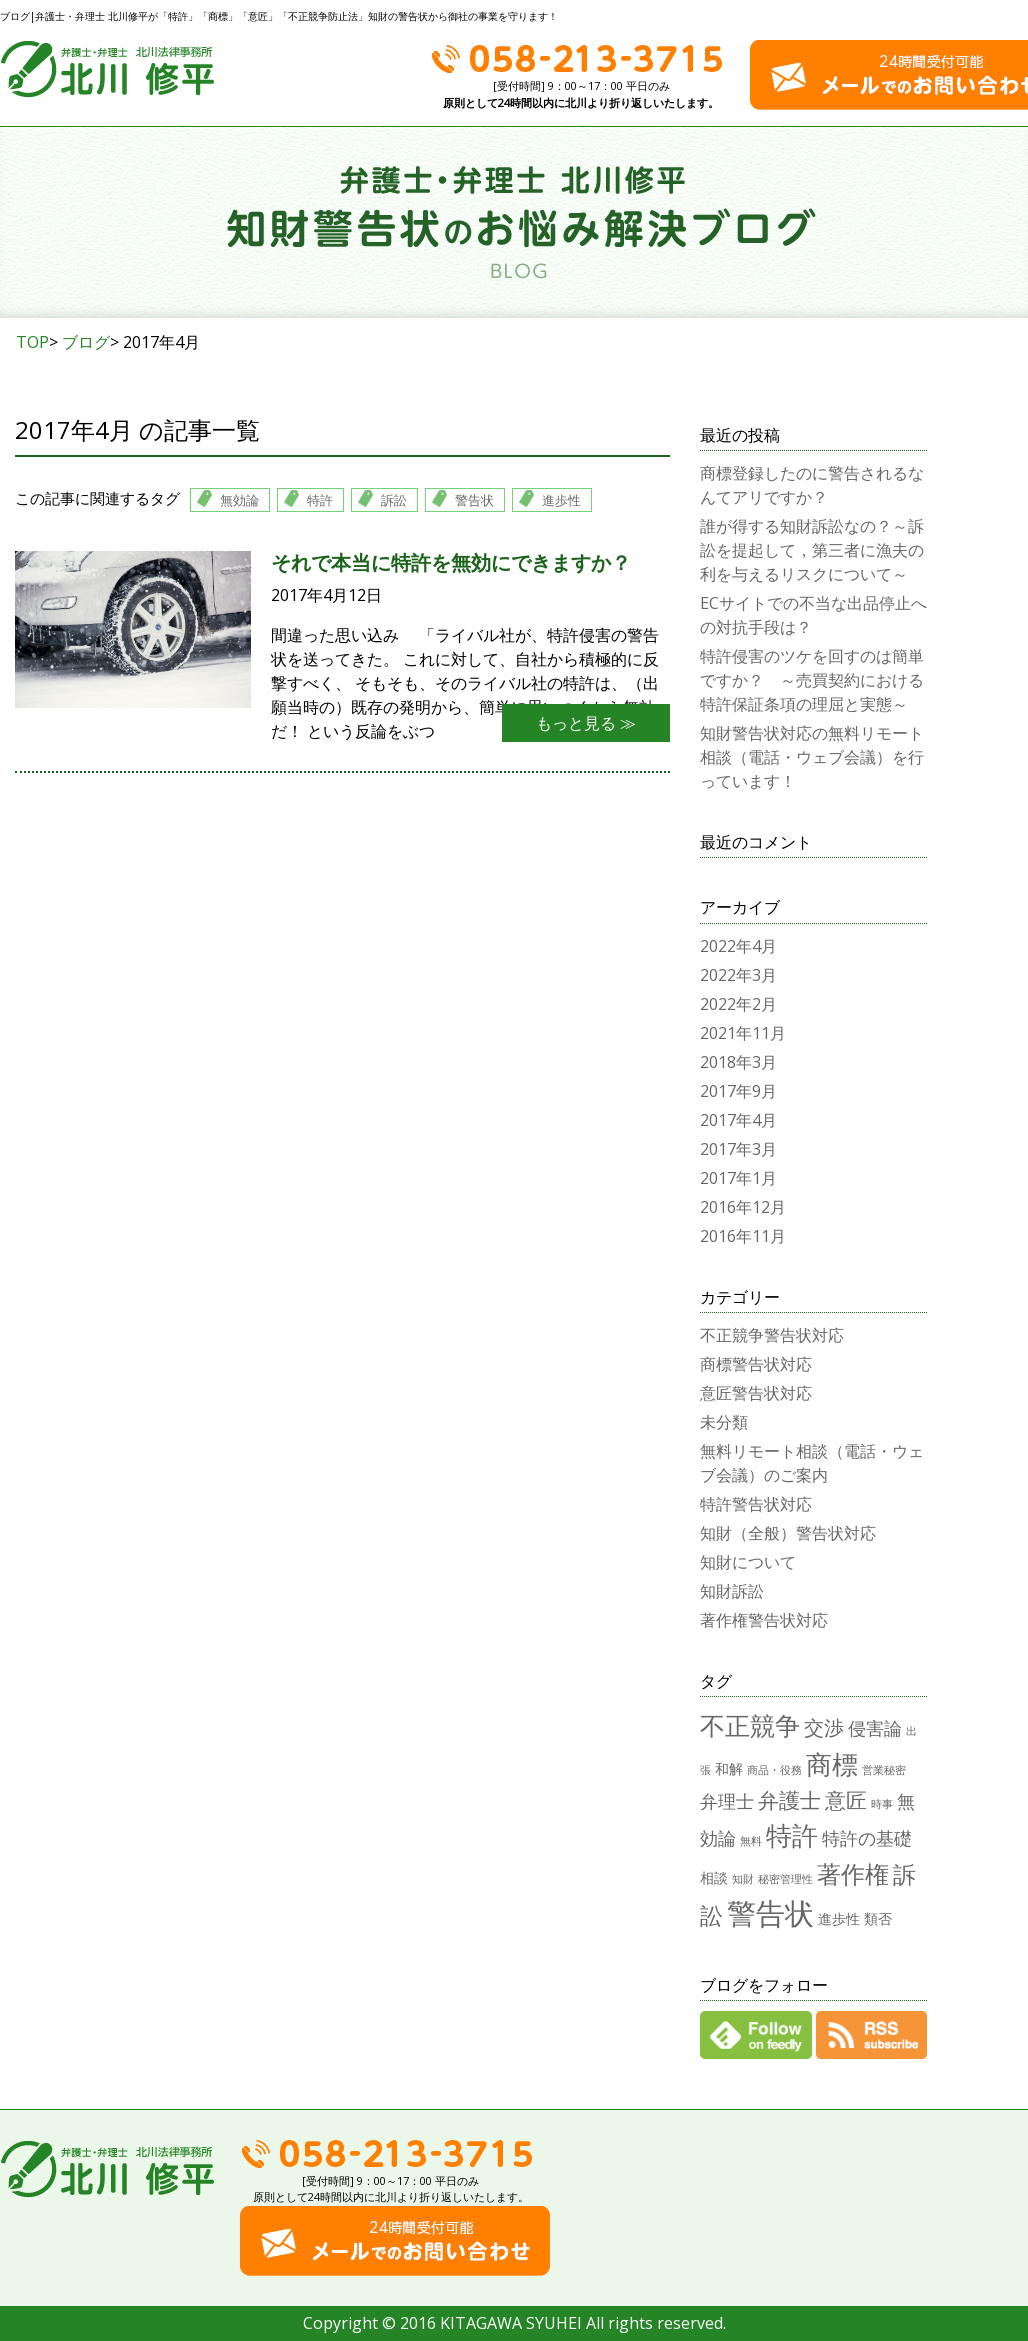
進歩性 (561, 500)
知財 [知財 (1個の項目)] (743, 1879)
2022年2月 (738, 1004)
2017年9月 (738, 1091)
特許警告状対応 (756, 1504)
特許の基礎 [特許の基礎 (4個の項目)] (867, 1837)
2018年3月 (738, 1062)
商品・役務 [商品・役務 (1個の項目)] (774, 1770)
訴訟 (394, 500)
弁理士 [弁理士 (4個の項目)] (727, 1800)
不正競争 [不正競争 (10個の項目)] (750, 1725)
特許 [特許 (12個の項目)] (792, 1835)
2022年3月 (738, 975)
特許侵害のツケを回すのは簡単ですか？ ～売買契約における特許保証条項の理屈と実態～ (812, 680)
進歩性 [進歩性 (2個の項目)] (839, 1918)
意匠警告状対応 (756, 1393)
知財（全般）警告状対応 (788, 1533)
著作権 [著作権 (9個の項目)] (853, 1873)
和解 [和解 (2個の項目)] (729, 1768)
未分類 (724, 1422)
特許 (320, 500)
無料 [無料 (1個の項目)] (751, 1841)
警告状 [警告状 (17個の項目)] (770, 1913)
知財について (748, 1562)
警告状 (474, 500)
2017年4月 (738, 1120)
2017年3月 (738, 1149)
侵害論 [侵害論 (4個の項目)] (875, 1727)
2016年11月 (743, 1236)
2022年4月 (738, 946)
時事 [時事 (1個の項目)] (882, 1804)
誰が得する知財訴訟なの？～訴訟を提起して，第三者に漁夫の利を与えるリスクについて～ (812, 550)
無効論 (239, 500)
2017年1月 (738, 1178)
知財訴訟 (732, 1591)
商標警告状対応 (756, 1364)
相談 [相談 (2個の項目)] (714, 1877)
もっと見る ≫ (586, 723)
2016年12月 (743, 1207)
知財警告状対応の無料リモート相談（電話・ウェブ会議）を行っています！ (812, 757)
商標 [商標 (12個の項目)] (832, 1764)
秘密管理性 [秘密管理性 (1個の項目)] (785, 1879)
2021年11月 (743, 1033)
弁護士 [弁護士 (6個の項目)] (789, 1799)
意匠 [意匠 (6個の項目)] (846, 1799)
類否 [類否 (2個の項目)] (878, 1918)
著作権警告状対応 (764, 1620)
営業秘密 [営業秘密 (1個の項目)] (884, 1770)
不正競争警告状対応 (772, 1335)
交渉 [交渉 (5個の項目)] (824, 1727)
